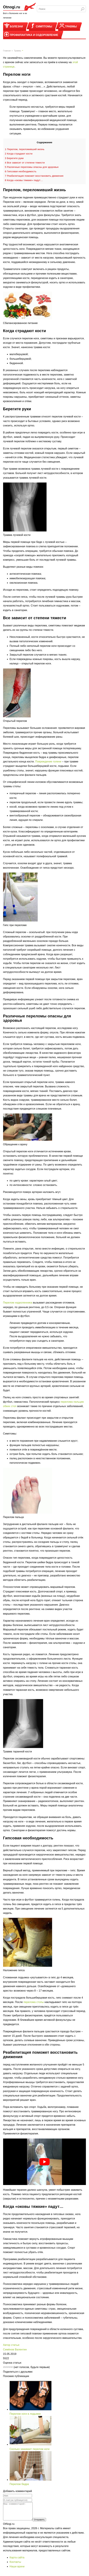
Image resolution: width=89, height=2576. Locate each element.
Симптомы (44, 26)
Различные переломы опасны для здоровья (32, 167)
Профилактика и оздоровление (34, 35)
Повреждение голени (48, 761)
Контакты (15, 2565)
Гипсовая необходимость (20, 171)
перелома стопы (34, 2002)
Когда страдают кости (18, 153)
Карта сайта (17, 2561)
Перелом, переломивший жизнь (24, 149)
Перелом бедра (19, 2484)
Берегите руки (14, 158)
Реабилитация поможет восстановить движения (34, 175)
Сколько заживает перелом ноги (30, 2449)
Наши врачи (17, 2569)
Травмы (71, 26)
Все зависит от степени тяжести (25, 162)
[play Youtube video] (44, 2162)
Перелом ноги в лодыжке (25, 2413)
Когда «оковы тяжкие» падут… (24, 180)
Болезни (16, 26)
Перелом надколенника (17, 1302)
